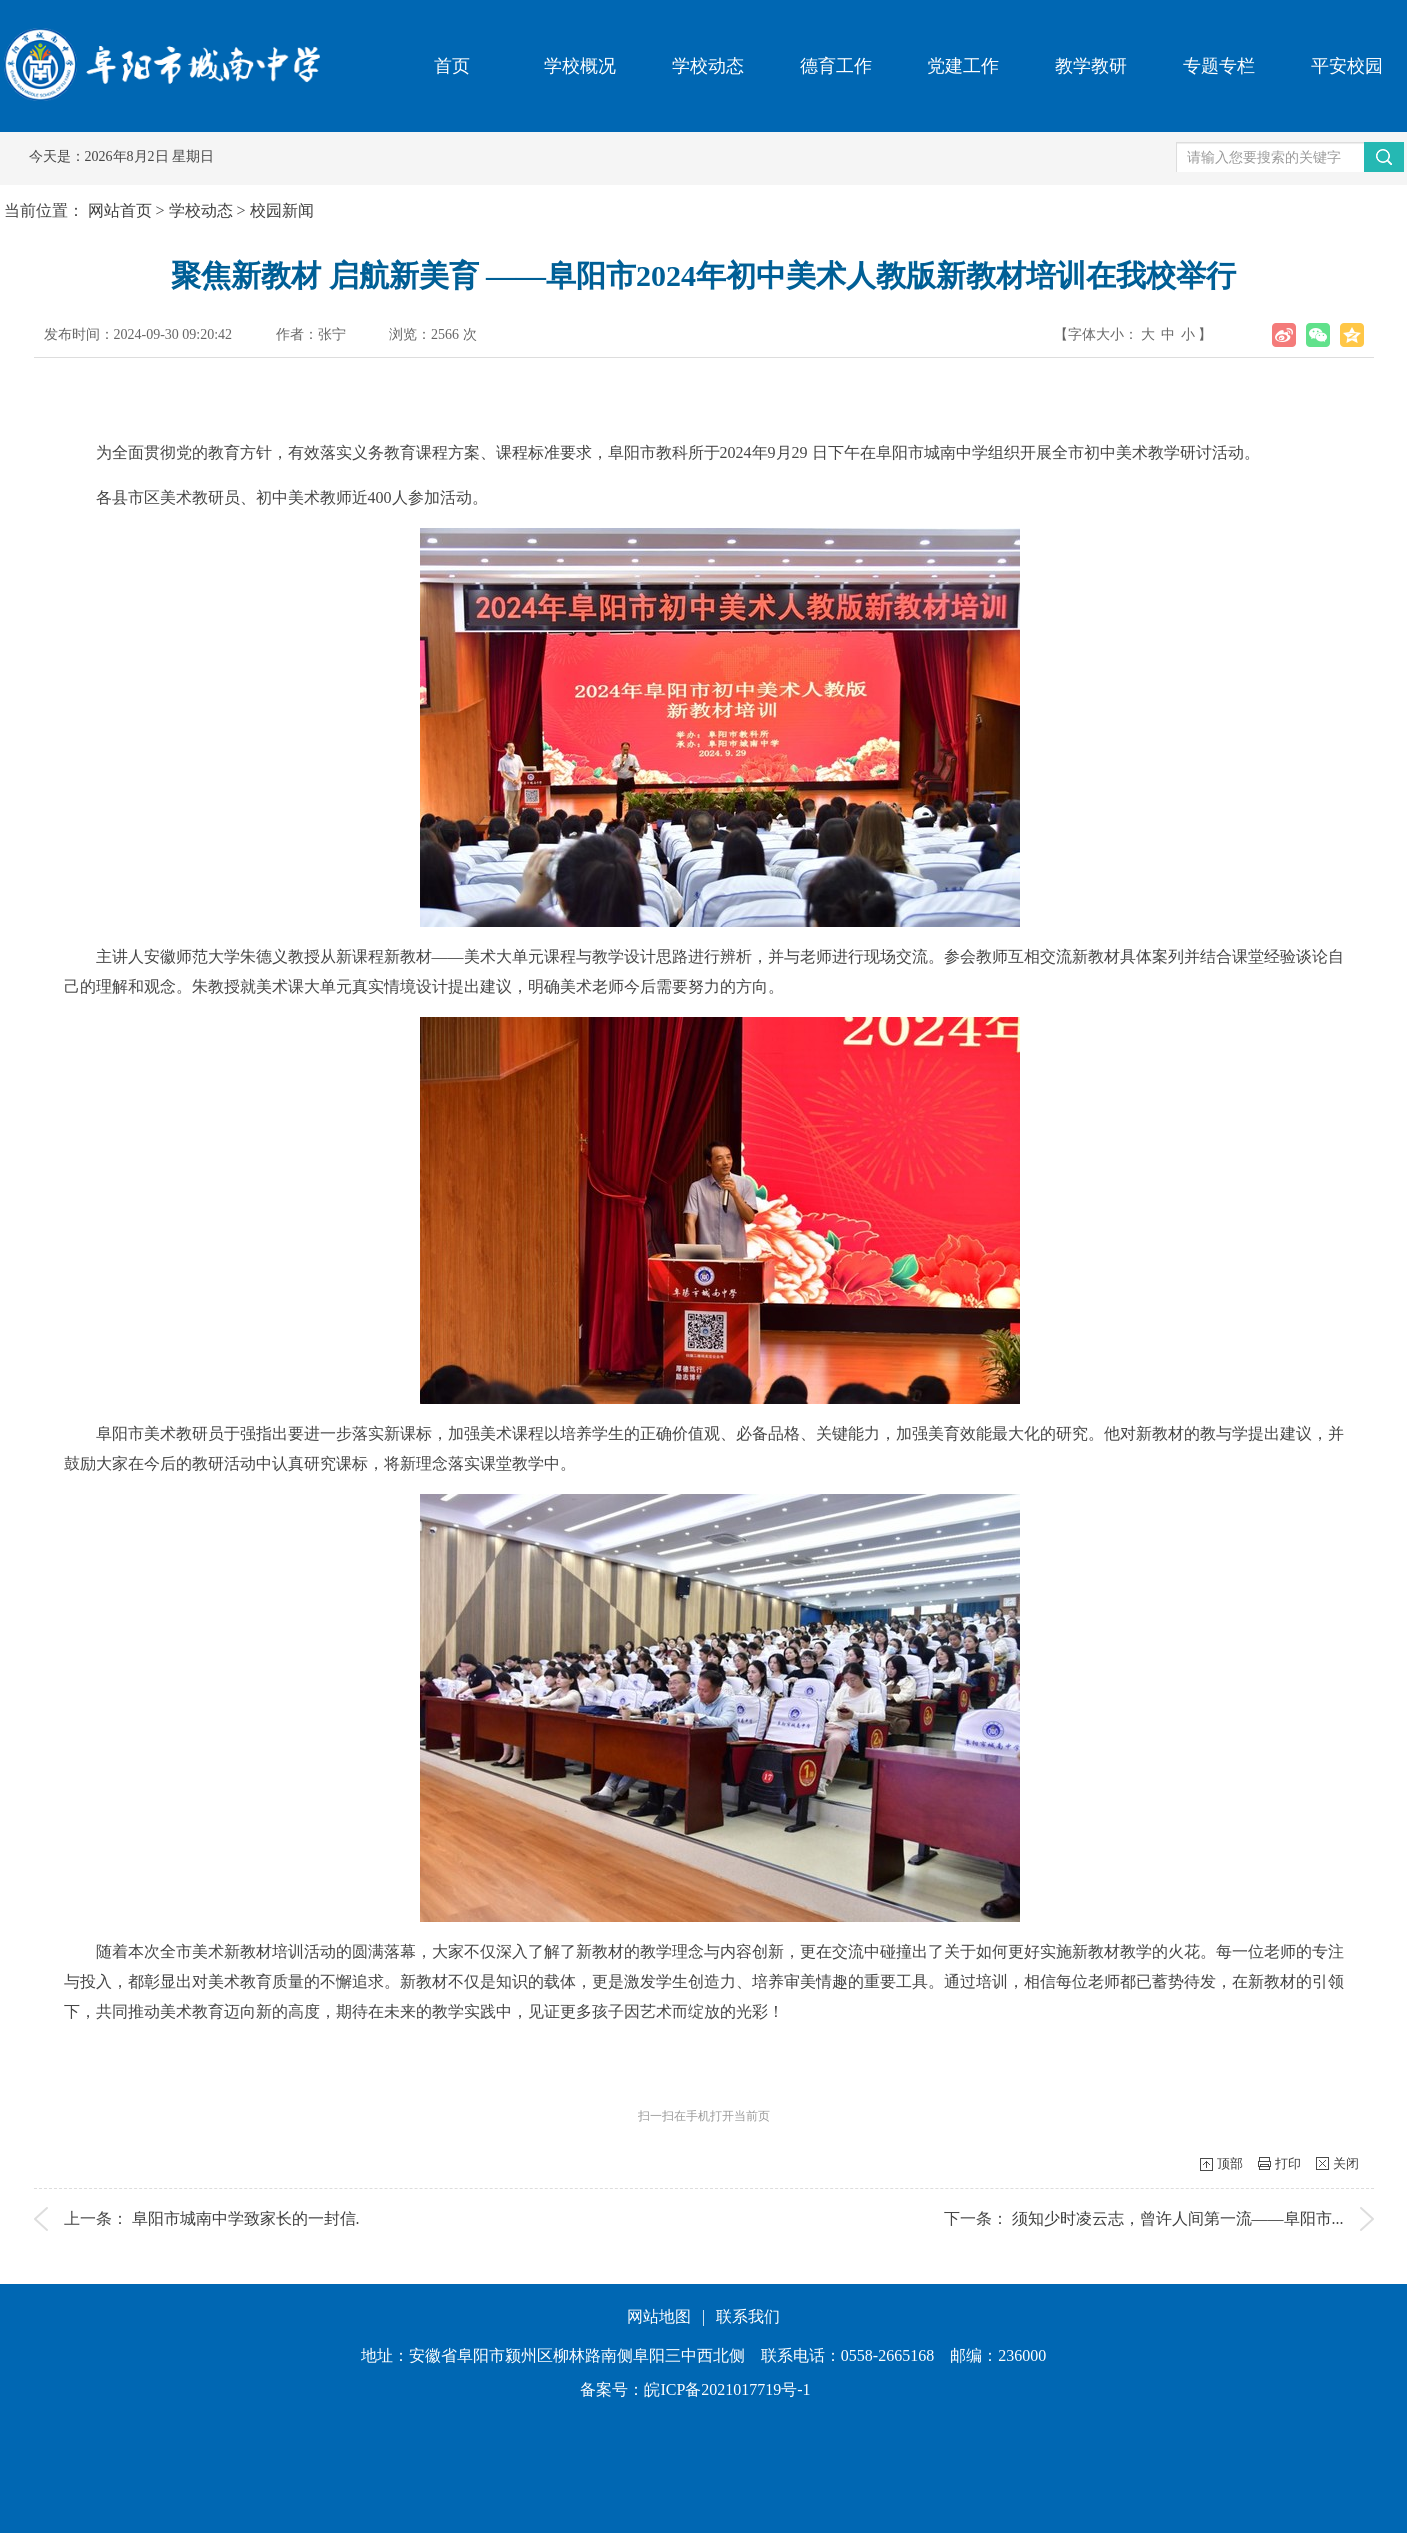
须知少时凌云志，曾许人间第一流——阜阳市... (1178, 2218)
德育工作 (836, 66)
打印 (1288, 2163)
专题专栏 (1219, 66)
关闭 (1346, 2163)
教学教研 (1091, 66)
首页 (452, 66)
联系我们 (748, 2316)
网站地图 (659, 2316)
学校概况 (580, 66)
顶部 (1230, 2163)
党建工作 (963, 66)
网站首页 (120, 210)
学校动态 (708, 66)
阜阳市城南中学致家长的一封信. (246, 2218)
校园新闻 (282, 210)
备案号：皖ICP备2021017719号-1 (695, 2389)
